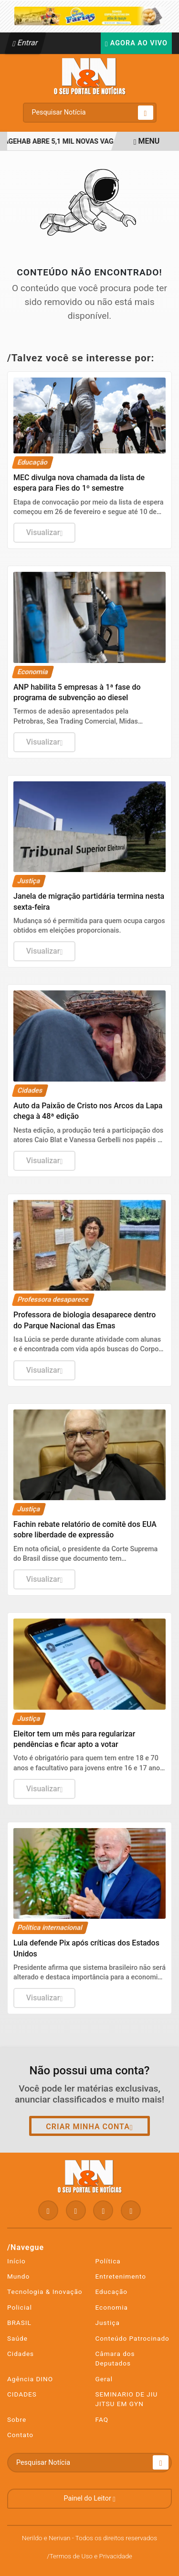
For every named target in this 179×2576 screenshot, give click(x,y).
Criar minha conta (89, 2127)
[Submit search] (145, 112)
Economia (111, 2307)
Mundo (18, 2276)
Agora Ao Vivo (136, 43)
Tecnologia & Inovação (45, 2291)
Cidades (20, 2353)
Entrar (25, 42)
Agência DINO (30, 2379)
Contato (20, 2435)
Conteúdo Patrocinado (132, 2338)
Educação (111, 2291)
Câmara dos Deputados (115, 2358)
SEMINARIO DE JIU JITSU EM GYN (126, 2399)
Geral (104, 2379)
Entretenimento (121, 2276)
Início (16, 2261)
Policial (19, 2307)
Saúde (17, 2338)
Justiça (107, 2322)
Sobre (16, 2419)
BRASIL (19, 2322)
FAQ (102, 2419)
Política (108, 2261)
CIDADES (22, 2394)
